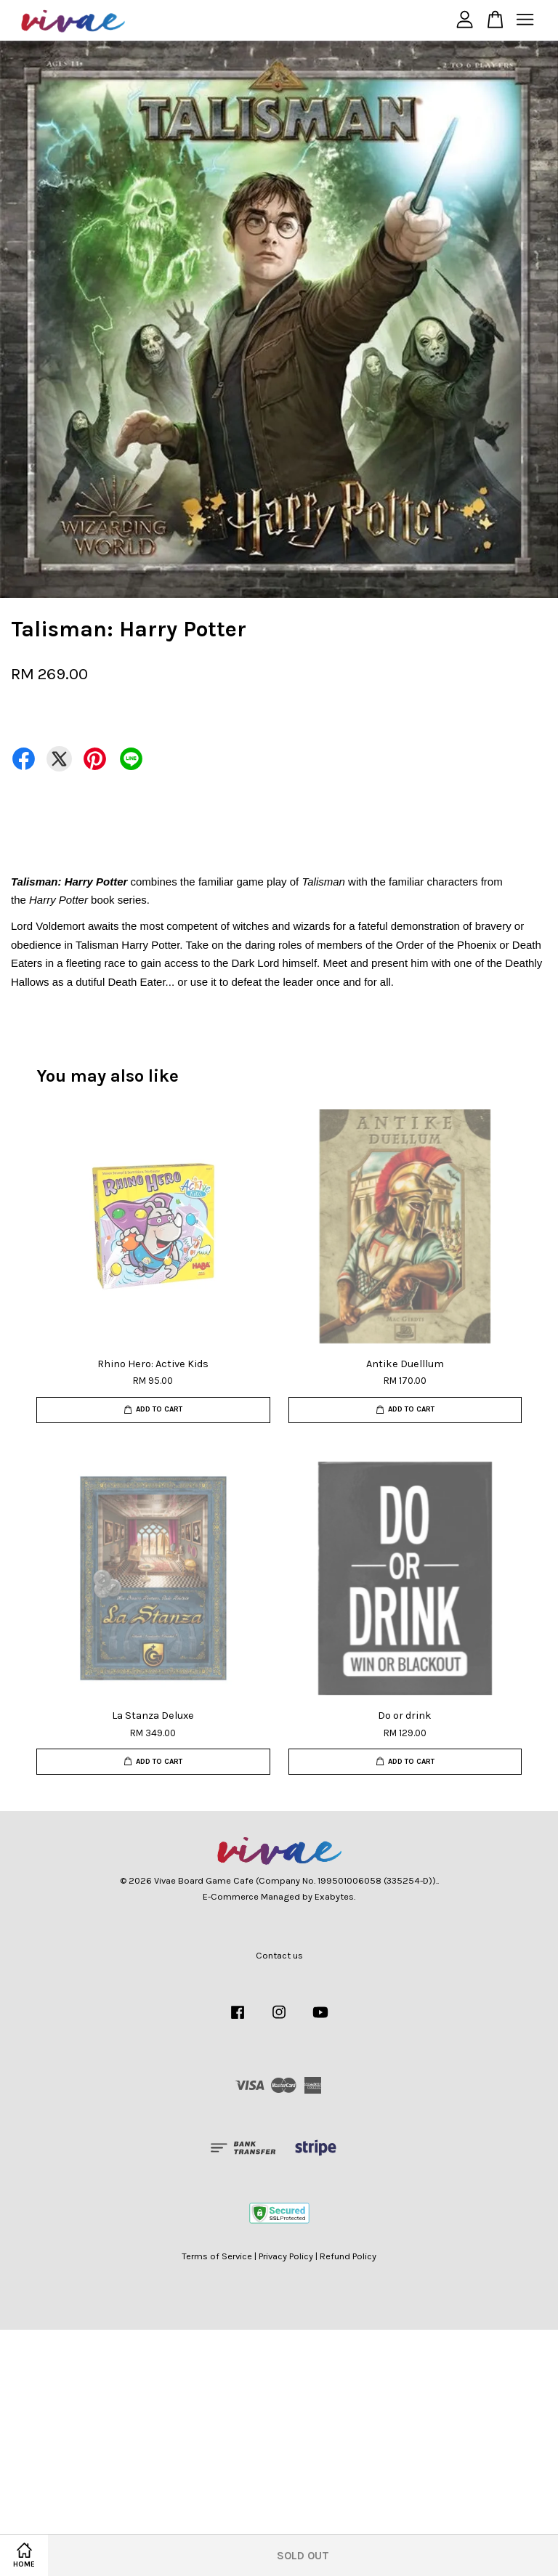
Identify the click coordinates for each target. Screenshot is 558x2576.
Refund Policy (348, 2256)
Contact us (279, 1955)
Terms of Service (217, 2256)
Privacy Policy (286, 2256)
